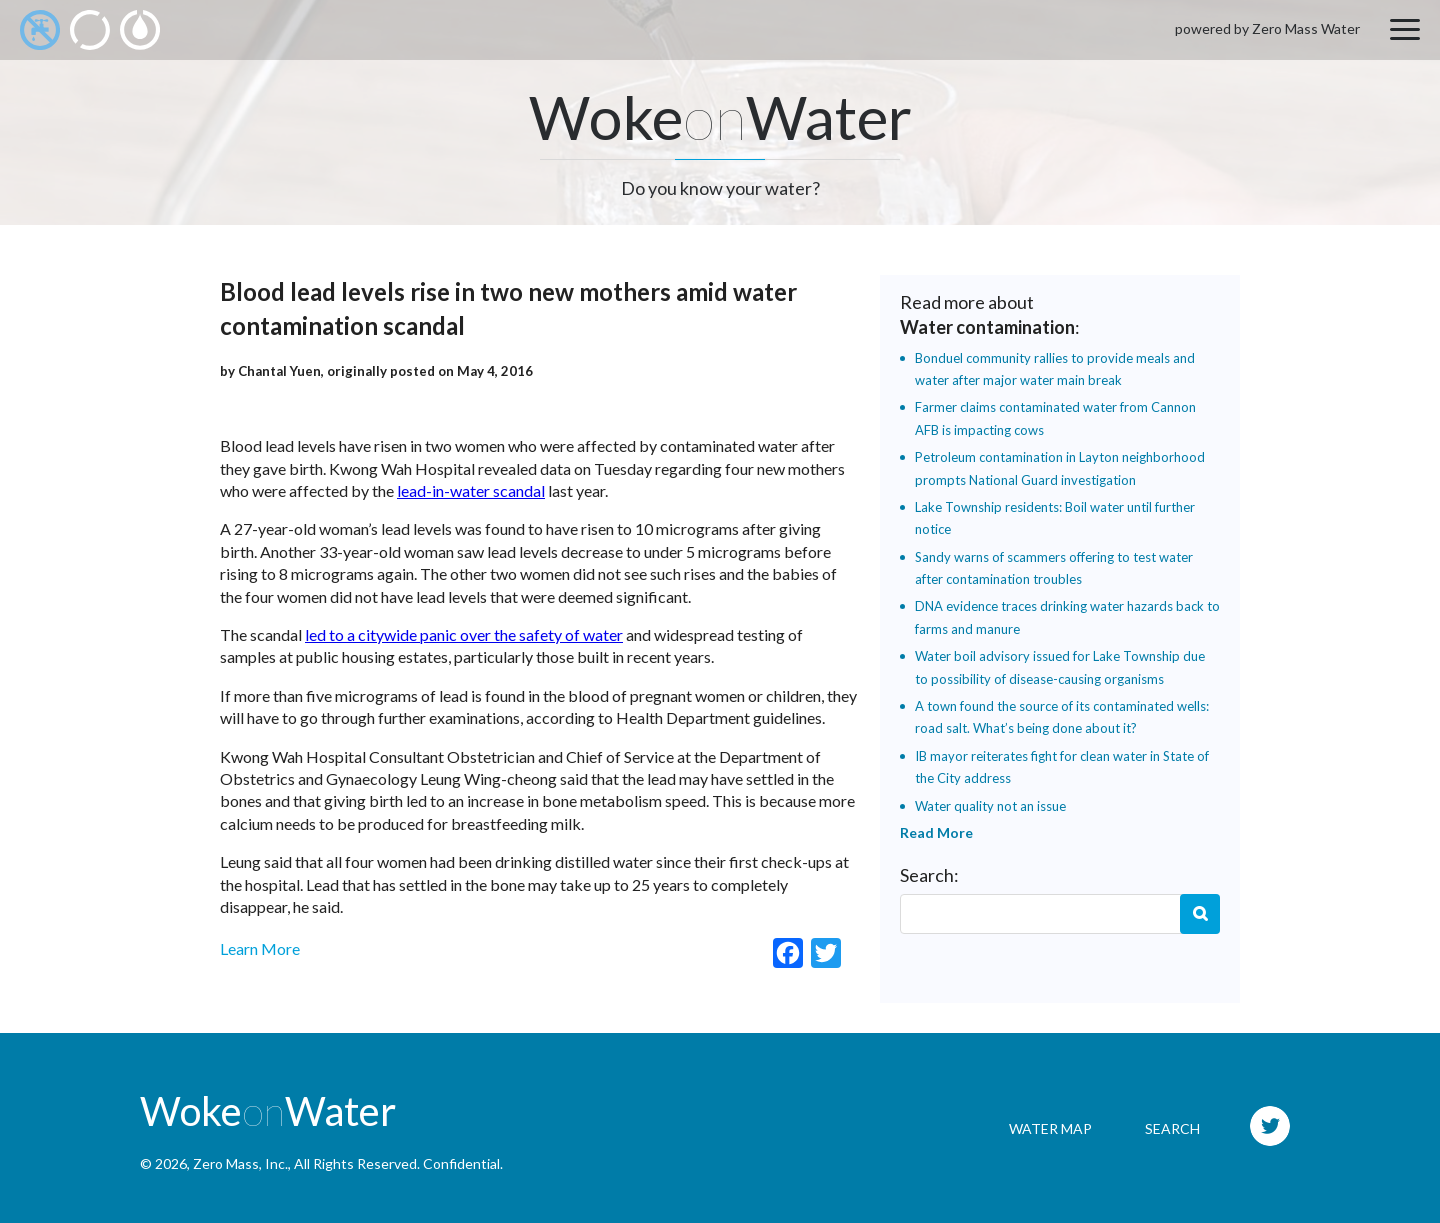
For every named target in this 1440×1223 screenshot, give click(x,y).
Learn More (260, 948)
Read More (936, 832)
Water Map (1050, 1128)
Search (1200, 914)
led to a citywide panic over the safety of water (464, 634)
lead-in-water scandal (471, 490)
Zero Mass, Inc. (240, 1163)
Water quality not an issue (990, 806)
